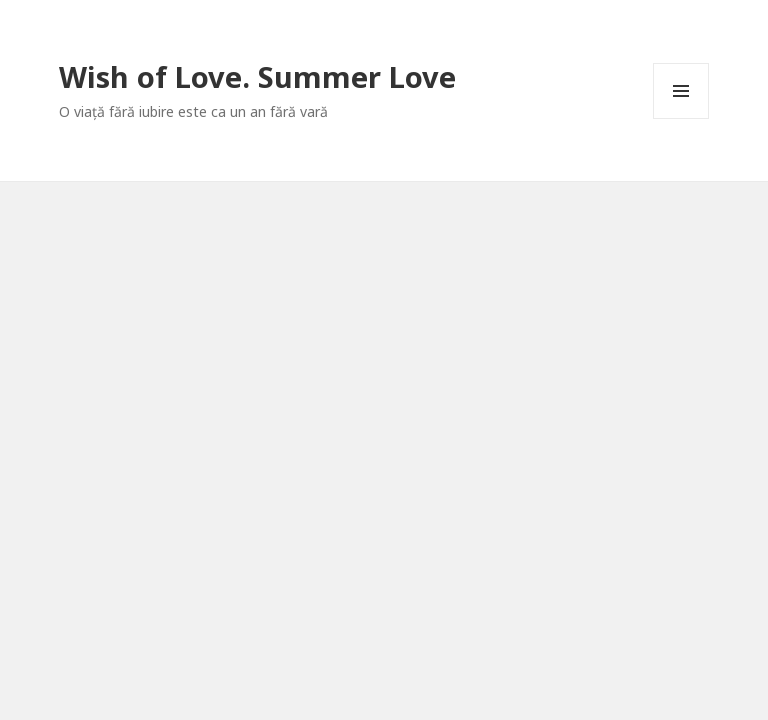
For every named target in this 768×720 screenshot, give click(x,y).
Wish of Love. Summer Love (257, 76)
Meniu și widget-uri (681, 118)
